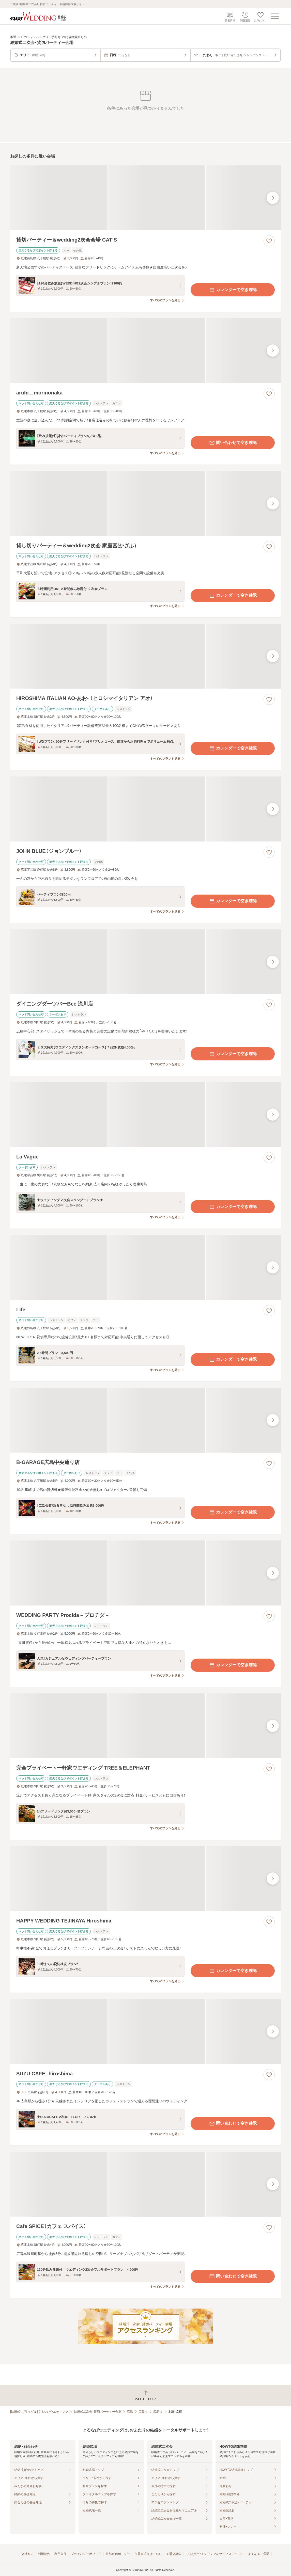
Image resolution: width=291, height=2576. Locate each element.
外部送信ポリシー (118, 2554)
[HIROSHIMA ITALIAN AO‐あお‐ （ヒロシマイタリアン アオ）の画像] (145, 656)
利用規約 (44, 2554)
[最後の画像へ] (273, 198)
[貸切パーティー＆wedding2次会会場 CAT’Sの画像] (145, 197)
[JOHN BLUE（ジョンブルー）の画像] (145, 808)
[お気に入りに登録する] (269, 240)
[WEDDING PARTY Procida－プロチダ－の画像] (145, 1572)
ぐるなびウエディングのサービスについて (215, 2554)
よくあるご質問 (258, 2554)
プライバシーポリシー (86, 2554)
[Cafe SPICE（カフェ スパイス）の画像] (145, 2184)
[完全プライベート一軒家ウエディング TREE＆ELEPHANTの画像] (145, 1725)
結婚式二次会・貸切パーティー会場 (97, 2411)
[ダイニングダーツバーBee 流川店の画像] (145, 961)
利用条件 (60, 2554)
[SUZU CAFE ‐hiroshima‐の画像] (145, 2031)
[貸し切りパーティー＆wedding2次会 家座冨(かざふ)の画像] (145, 503)
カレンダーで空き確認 (233, 290)
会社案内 (27, 2554)
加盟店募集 (173, 2554)
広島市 (143, 2411)
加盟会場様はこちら (148, 2554)
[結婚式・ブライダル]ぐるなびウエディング (39, 2411)
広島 (130, 2411)
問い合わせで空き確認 (233, 443)
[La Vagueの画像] (145, 1114)
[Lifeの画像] (145, 1267)
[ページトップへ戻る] (145, 2395)
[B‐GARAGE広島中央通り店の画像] (145, 1420)
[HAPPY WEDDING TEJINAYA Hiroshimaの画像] (145, 1878)
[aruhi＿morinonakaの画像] (145, 350)
